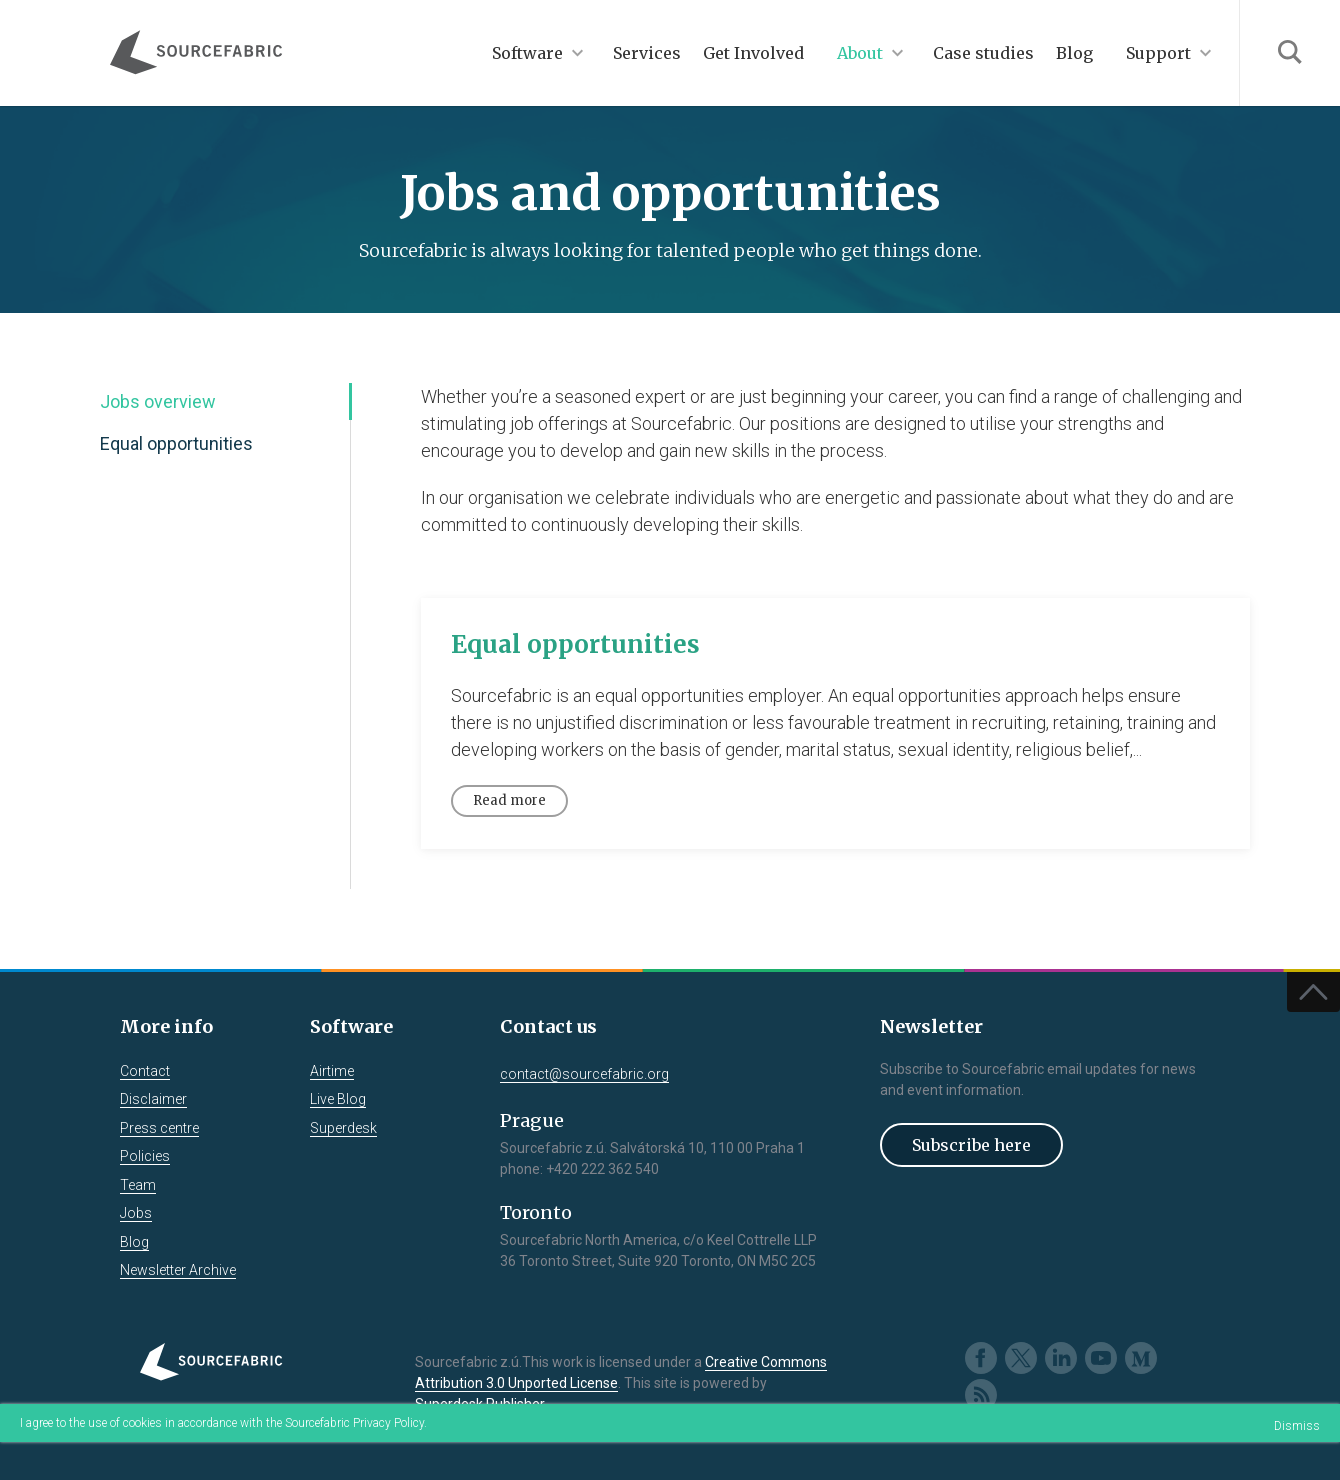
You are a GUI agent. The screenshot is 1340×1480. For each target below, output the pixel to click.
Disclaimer (153, 1099)
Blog (1074, 53)
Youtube (1101, 1358)
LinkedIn (1061, 1358)
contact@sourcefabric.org (584, 1074)
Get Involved (753, 53)
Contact (145, 1071)
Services (647, 53)
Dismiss (1297, 1426)
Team (138, 1185)
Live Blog (338, 1099)
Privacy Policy (388, 1423)
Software (527, 53)
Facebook (981, 1358)
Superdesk (343, 1128)
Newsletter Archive (178, 1270)
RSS (981, 1395)
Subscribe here (971, 1145)
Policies (145, 1156)
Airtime (332, 1071)
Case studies (983, 53)
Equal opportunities (176, 443)
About (860, 53)
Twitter (1021, 1358)
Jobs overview (158, 401)
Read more (509, 800)
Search (1289, 53)
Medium (1141, 1358)
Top (1313, 992)
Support (1158, 53)
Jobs (136, 1213)
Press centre (159, 1128)
